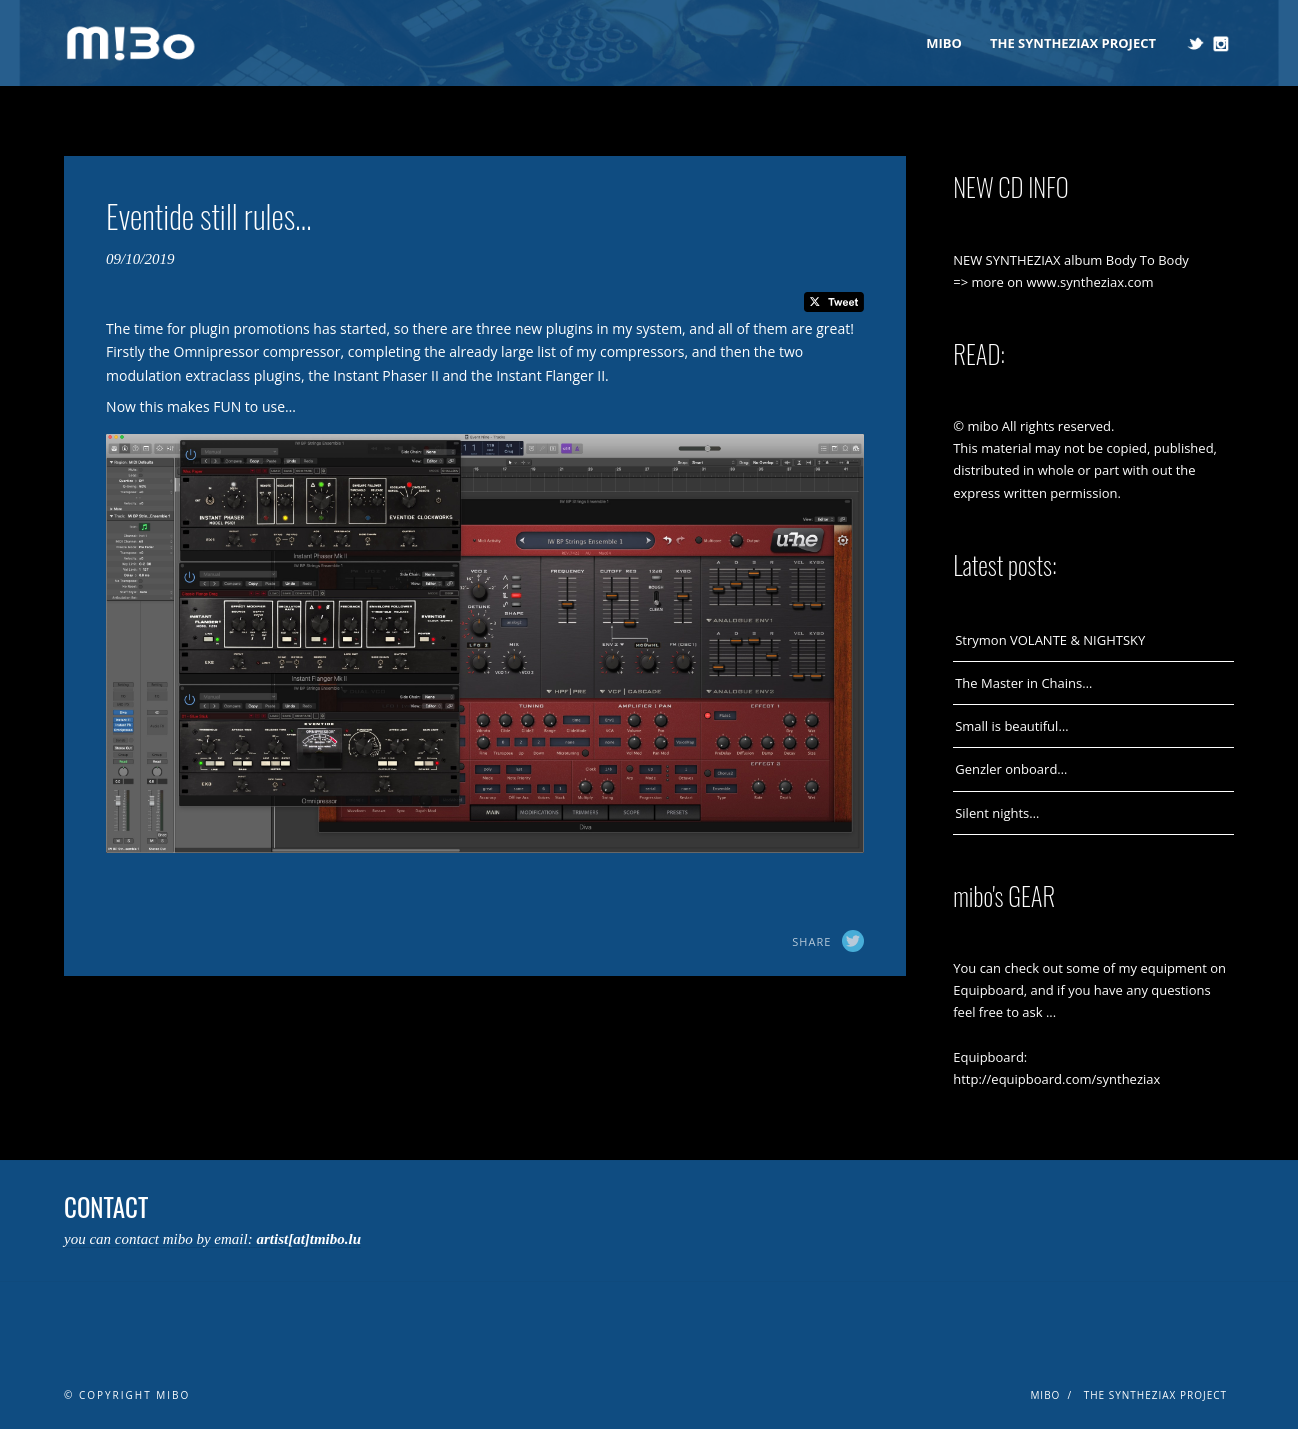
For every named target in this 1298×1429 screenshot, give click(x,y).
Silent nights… (997, 813)
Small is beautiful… (1011, 726)
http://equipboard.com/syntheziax (1056, 1079)
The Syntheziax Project (1073, 43)
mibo (944, 43)
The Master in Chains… (1023, 683)
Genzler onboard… (1011, 769)
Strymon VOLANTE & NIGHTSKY (1050, 640)
